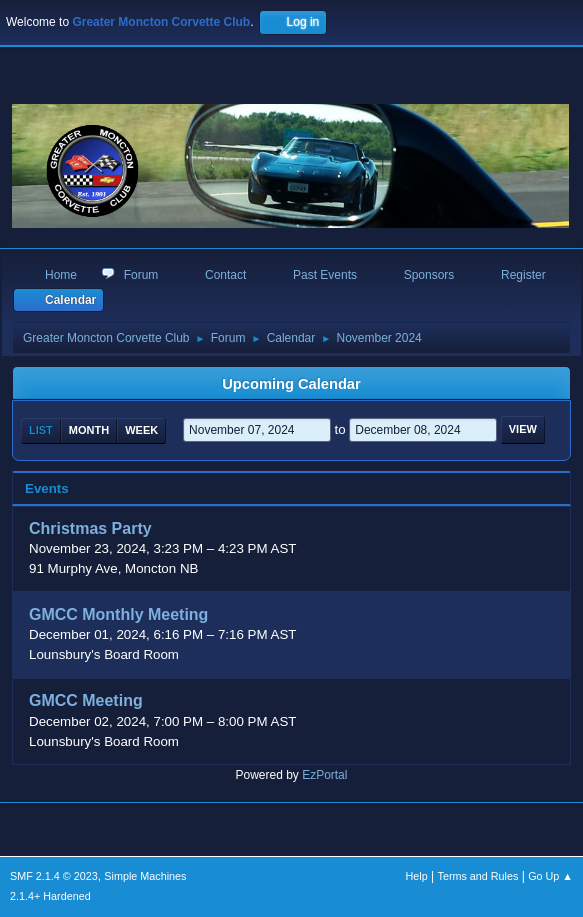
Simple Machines (145, 876)
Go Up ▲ (550, 876)
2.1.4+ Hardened (50, 896)
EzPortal (324, 775)
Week (141, 430)
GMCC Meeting (86, 701)
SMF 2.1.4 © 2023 (54, 876)
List (41, 430)
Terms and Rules (478, 876)
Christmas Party (90, 528)
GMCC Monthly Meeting (118, 614)
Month (89, 430)
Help (417, 876)
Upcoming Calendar (291, 384)
